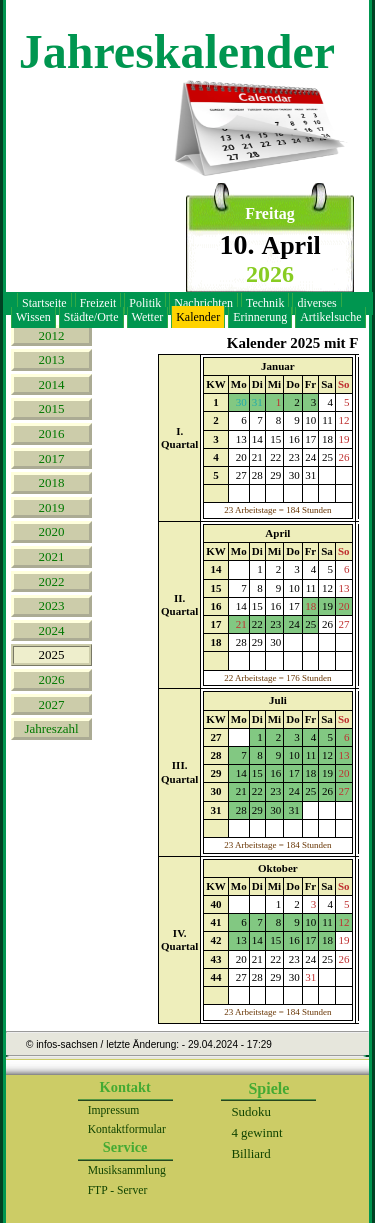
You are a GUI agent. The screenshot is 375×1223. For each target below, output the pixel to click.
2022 (52, 581)
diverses (316, 303)
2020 (52, 531)
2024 (52, 630)
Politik (145, 303)
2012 (52, 335)
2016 (52, 433)
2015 (52, 408)
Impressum (114, 1110)
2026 (52, 679)
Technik (265, 303)
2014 (52, 384)
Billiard (250, 1153)
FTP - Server (118, 1190)
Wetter (148, 317)
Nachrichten (203, 303)
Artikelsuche (330, 317)
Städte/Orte (91, 317)
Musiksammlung (127, 1170)
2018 (52, 482)
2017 (52, 458)
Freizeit (98, 303)
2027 (52, 704)
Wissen (33, 317)
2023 (52, 605)
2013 (52, 359)
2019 (52, 507)
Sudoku (250, 1111)
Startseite (44, 303)
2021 (52, 556)
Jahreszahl (51, 728)
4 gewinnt (256, 1132)
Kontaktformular (127, 1129)
